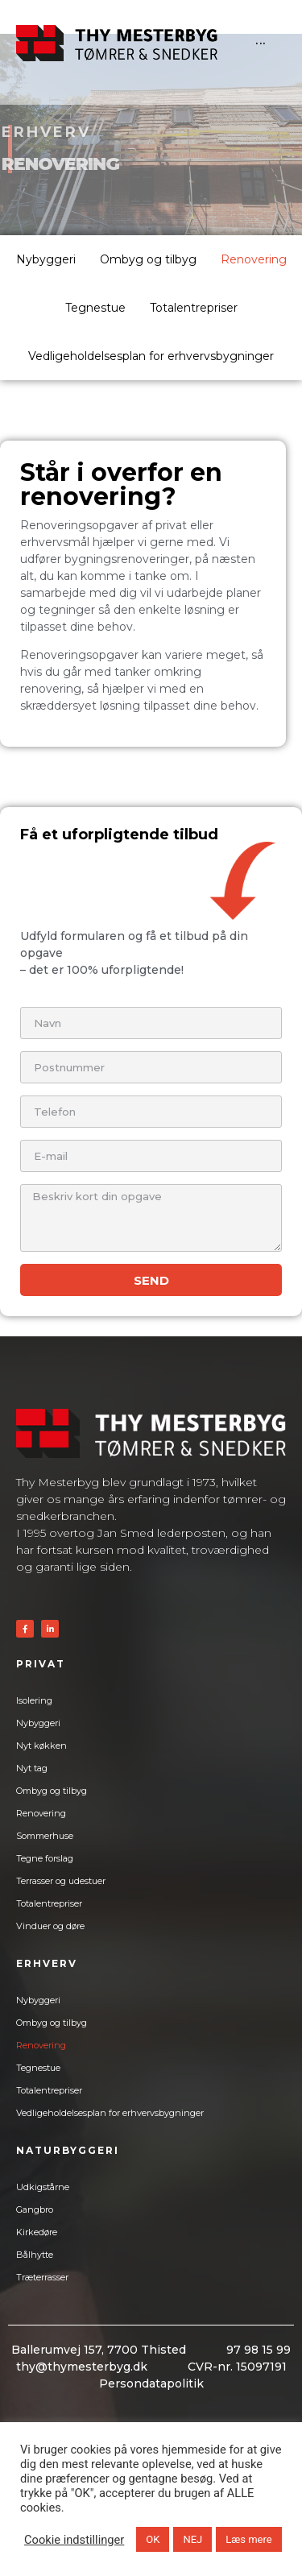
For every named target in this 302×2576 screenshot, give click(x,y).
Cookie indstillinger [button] (74, 2540)
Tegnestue (95, 307)
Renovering (254, 259)
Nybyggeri (46, 259)
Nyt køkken (41, 1745)
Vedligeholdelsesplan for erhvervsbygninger (151, 356)
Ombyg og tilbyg (148, 259)
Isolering (34, 1700)
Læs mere (248, 2539)
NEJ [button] (192, 2539)
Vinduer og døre (50, 1926)
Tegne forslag (44, 1858)
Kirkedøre (36, 2232)
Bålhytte (34, 2254)
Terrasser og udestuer (60, 1880)
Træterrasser (42, 2277)
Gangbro (34, 2209)
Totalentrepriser (194, 307)
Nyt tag (32, 1768)
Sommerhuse (44, 1835)
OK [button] (152, 2539)
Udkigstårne (42, 2187)
